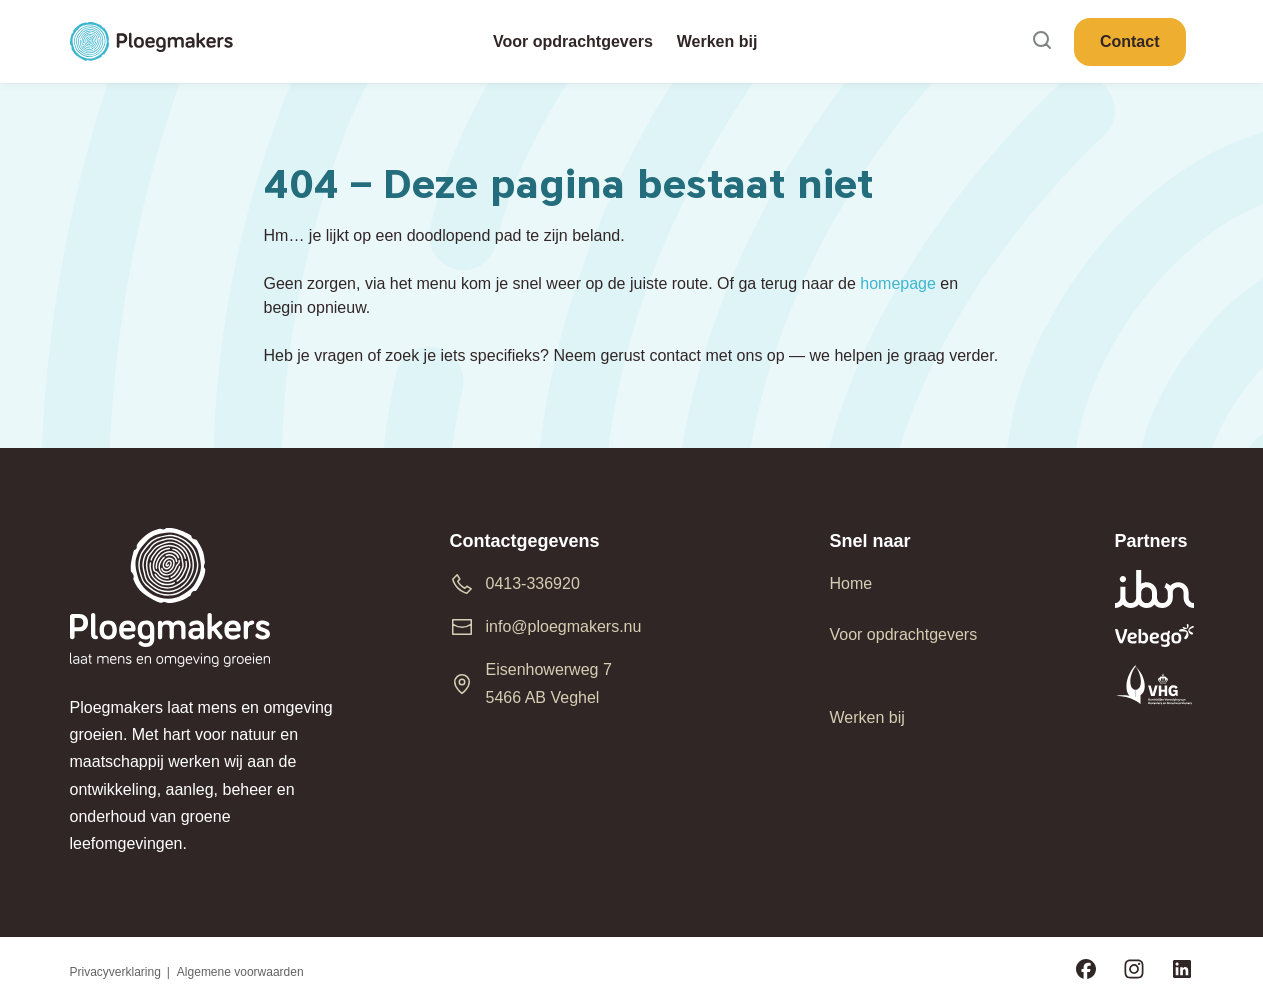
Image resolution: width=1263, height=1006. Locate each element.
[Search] (1042, 41)
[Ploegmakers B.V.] (151, 42)
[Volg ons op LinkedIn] (1182, 971)
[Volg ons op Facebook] (1086, 971)
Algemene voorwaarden (240, 972)
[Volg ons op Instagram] (1134, 971)
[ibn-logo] (1154, 589)
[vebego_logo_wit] (1154, 635)
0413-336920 (533, 583)
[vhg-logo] (1154, 684)
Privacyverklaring (115, 972)
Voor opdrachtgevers (904, 634)
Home (851, 583)
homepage (898, 283)
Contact (1130, 41)
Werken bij (867, 717)
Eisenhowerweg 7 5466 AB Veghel (549, 683)
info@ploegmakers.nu (564, 626)
